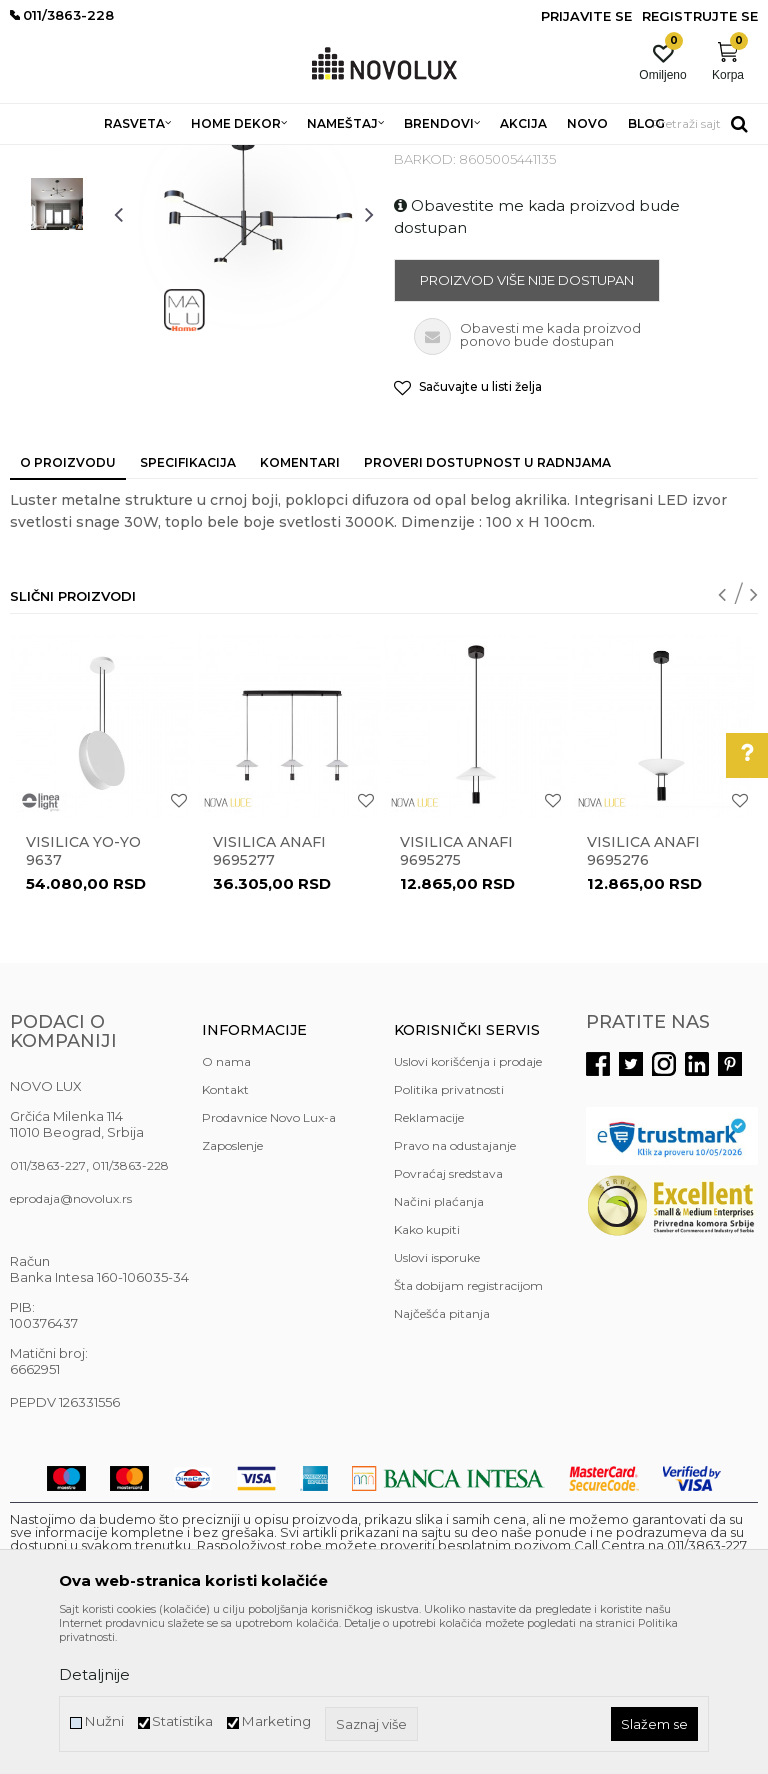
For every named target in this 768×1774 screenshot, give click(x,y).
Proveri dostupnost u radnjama (487, 607)
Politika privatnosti (449, 1234)
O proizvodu (68, 607)
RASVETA (187, 157)
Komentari (300, 607)
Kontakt (225, 1234)
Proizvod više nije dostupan (527, 425)
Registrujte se (700, 16)
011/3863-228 (130, 1310)
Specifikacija (188, 607)
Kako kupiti (427, 1374)
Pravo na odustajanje (455, 1290)
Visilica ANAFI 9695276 (643, 996)
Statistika (182, 1721)
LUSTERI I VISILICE (283, 157)
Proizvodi (117, 157)
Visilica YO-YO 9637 (83, 996)
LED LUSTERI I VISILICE (418, 157)
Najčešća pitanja (442, 1458)
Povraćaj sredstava (448, 1318)
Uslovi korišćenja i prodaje (468, 1206)
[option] (57, 269)
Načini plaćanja (439, 1346)
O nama (226, 1206)
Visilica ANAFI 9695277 (269, 996)
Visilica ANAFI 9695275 (456, 996)
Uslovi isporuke (437, 1402)
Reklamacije (429, 1262)
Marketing (276, 1721)
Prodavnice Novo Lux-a (269, 1262)
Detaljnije (94, 1674)
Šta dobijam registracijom (468, 1430)
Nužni (104, 1721)
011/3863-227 (48, 1310)
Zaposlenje (232, 1290)
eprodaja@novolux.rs (71, 1343)
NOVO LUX (43, 157)
